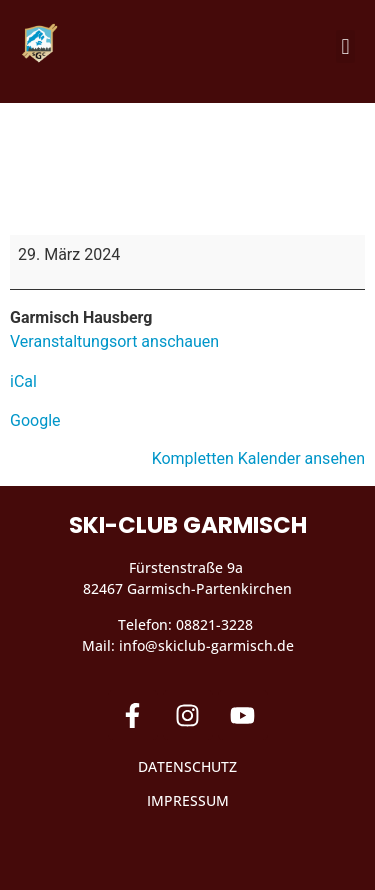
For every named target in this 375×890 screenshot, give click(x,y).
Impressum (188, 800)
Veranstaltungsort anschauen (114, 341)
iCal (23, 381)
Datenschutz (187, 766)
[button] (345, 46)
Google (35, 420)
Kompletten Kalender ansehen (258, 458)
